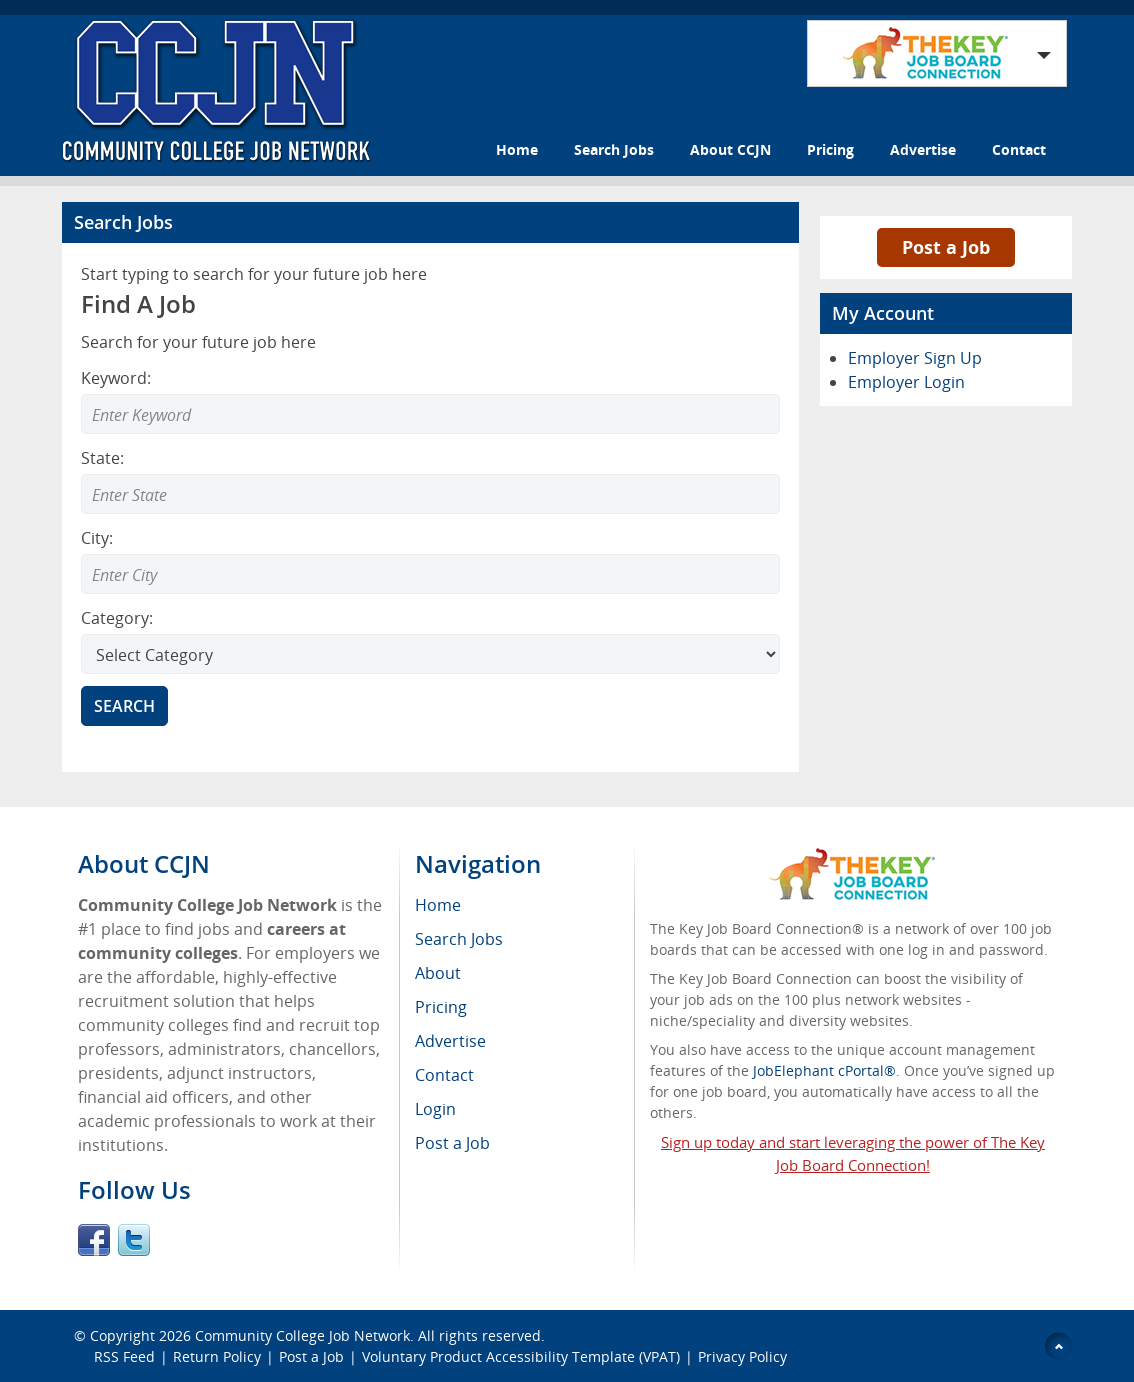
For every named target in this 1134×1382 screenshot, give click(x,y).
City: (97, 538)
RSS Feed (124, 1356)
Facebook (94, 1240)
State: (102, 458)
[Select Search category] (430, 654)
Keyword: (116, 378)
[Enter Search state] (430, 494)
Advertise (923, 149)
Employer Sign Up (915, 358)
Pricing (830, 149)
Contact (1019, 149)
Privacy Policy (744, 1356)
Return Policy (217, 1356)
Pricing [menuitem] (441, 1007)
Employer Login (906, 382)
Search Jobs (614, 149)
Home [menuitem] (438, 905)
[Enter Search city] (430, 574)
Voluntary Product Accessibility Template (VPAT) (521, 1356)
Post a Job (946, 247)
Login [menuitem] (435, 1109)
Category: (117, 618)
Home (517, 149)
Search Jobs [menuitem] (459, 939)
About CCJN (730, 149)
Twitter (134, 1240)
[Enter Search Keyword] (430, 414)
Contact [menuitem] (444, 1075)
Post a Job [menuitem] (452, 1143)
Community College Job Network (302, 1335)
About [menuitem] (438, 973)
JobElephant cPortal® (824, 1070)
